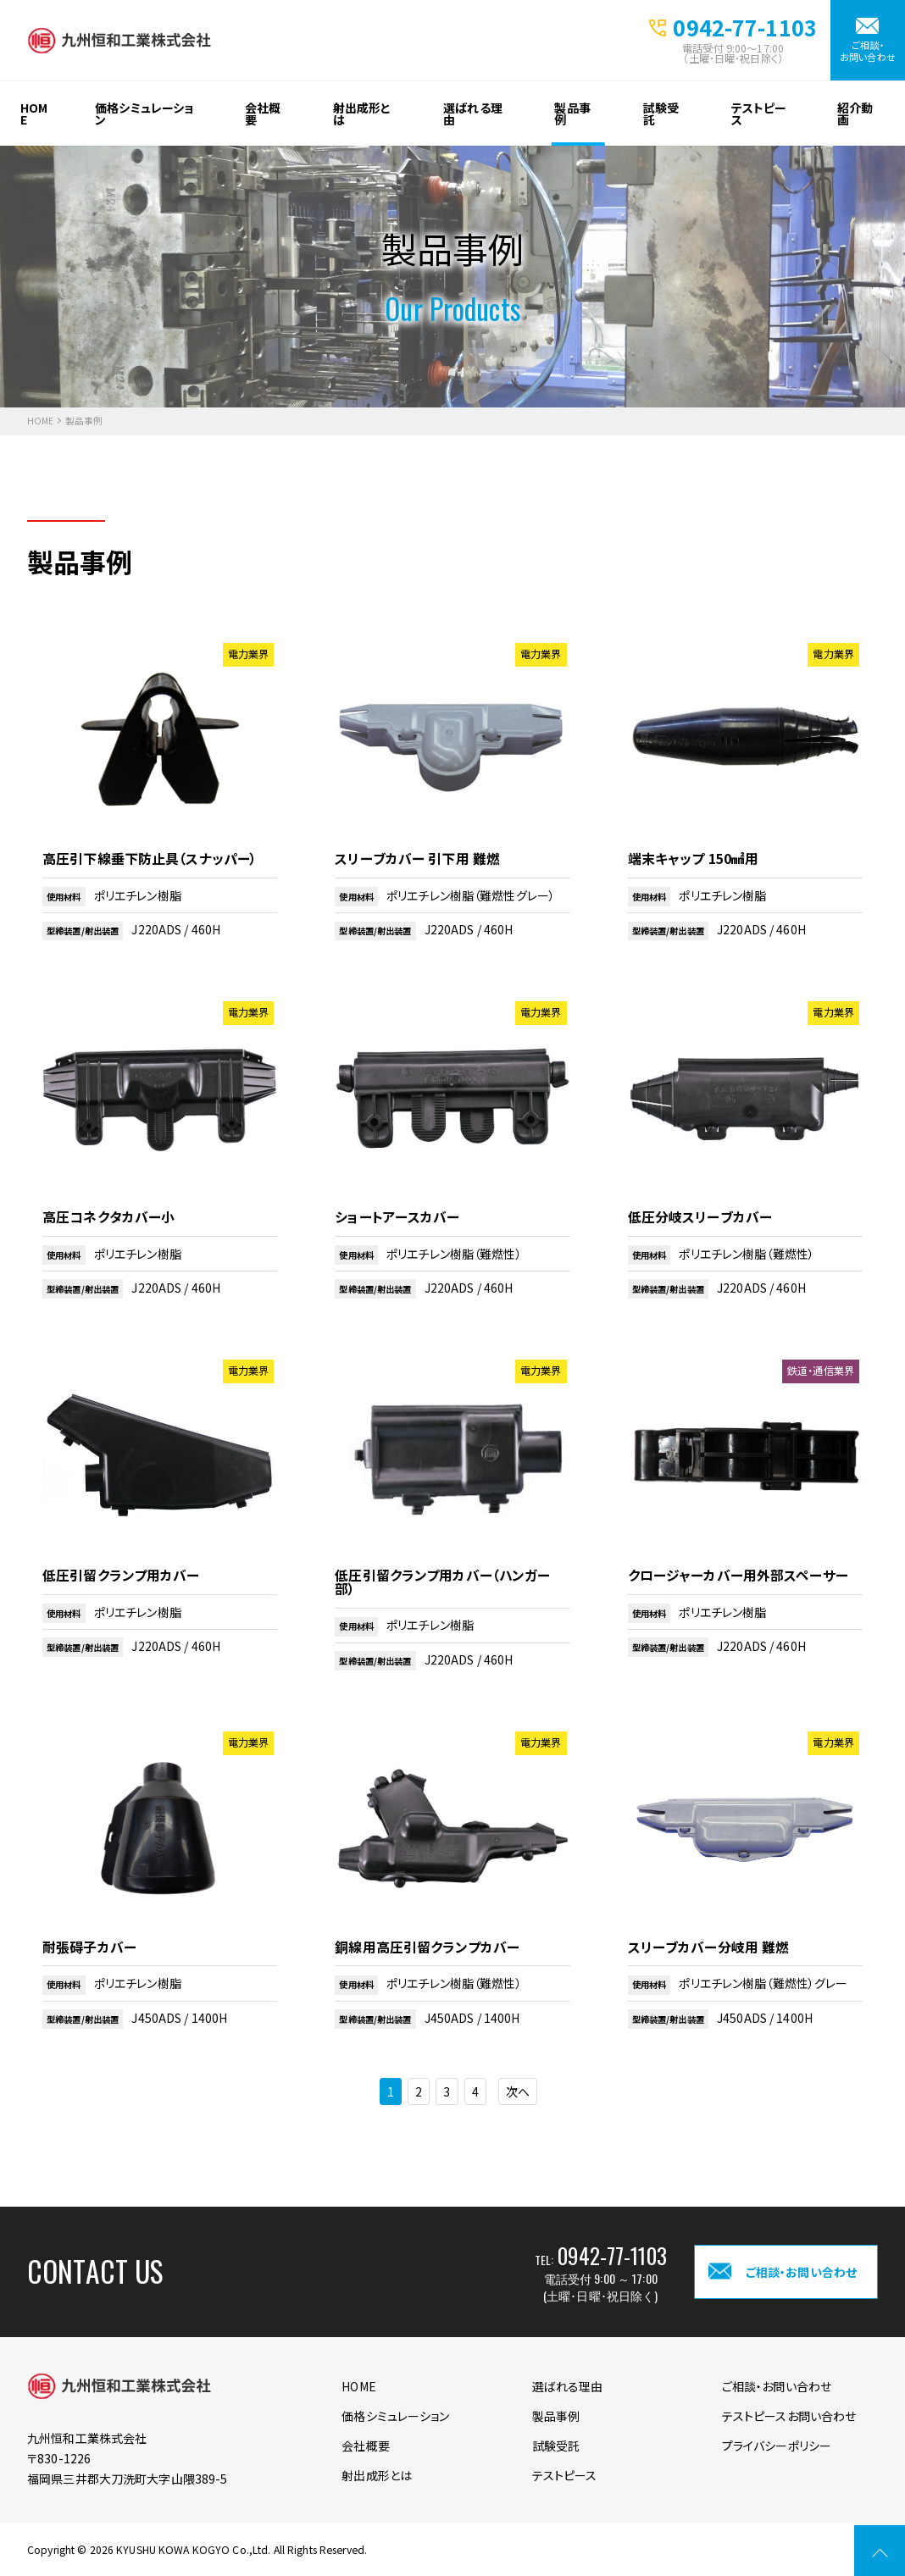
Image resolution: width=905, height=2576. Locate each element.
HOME (33, 113)
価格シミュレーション (144, 113)
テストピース (759, 113)
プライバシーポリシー (776, 2445)
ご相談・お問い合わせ (868, 50)
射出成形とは (362, 113)
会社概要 (262, 113)
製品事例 (572, 113)
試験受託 (661, 113)
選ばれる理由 (472, 113)
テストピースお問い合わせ (789, 2415)
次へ (518, 2091)
